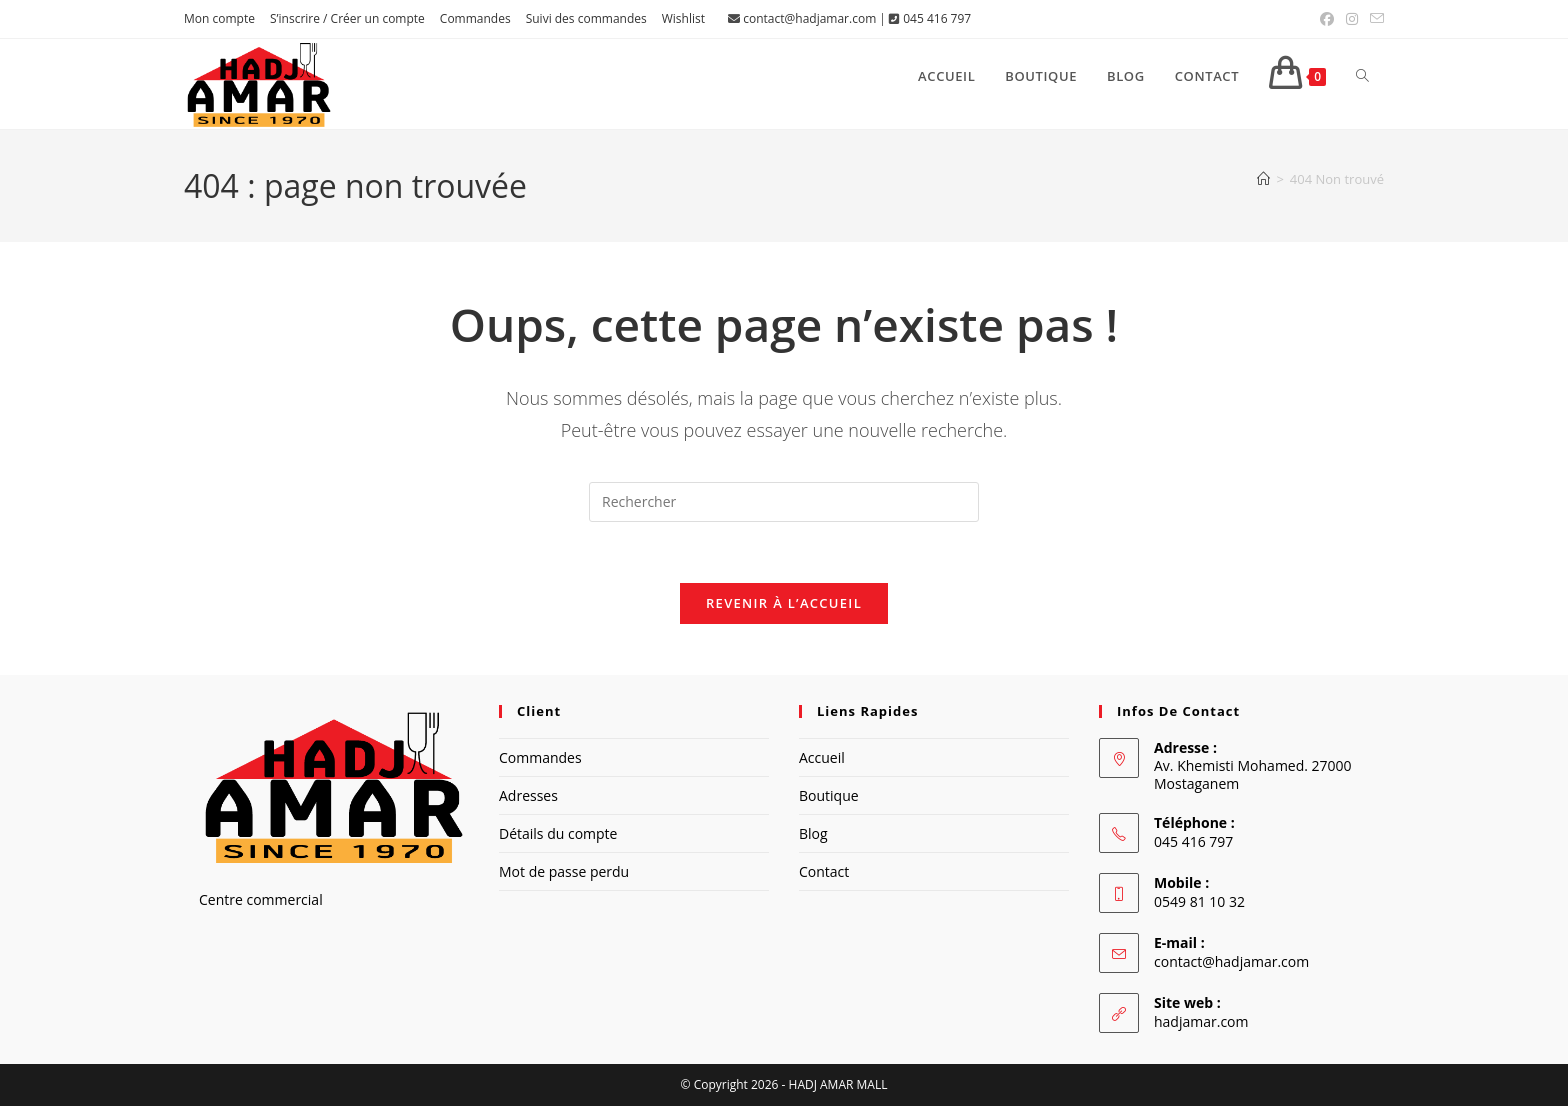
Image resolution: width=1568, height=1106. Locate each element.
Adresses (528, 795)
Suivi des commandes (586, 18)
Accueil (822, 757)
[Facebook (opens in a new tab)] (1327, 19)
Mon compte (219, 18)
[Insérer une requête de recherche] (784, 502)
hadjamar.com (1201, 1021)
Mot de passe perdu (564, 871)
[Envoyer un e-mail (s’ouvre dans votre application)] (1374, 19)
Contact (824, 871)
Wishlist (683, 18)
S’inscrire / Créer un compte (347, 18)
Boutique (829, 795)
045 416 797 (937, 18)
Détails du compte (558, 833)
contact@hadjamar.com (809, 18)
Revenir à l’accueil (784, 603)
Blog (813, 833)
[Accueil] (1263, 179)
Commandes (475, 18)
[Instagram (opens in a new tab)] (1352, 19)
